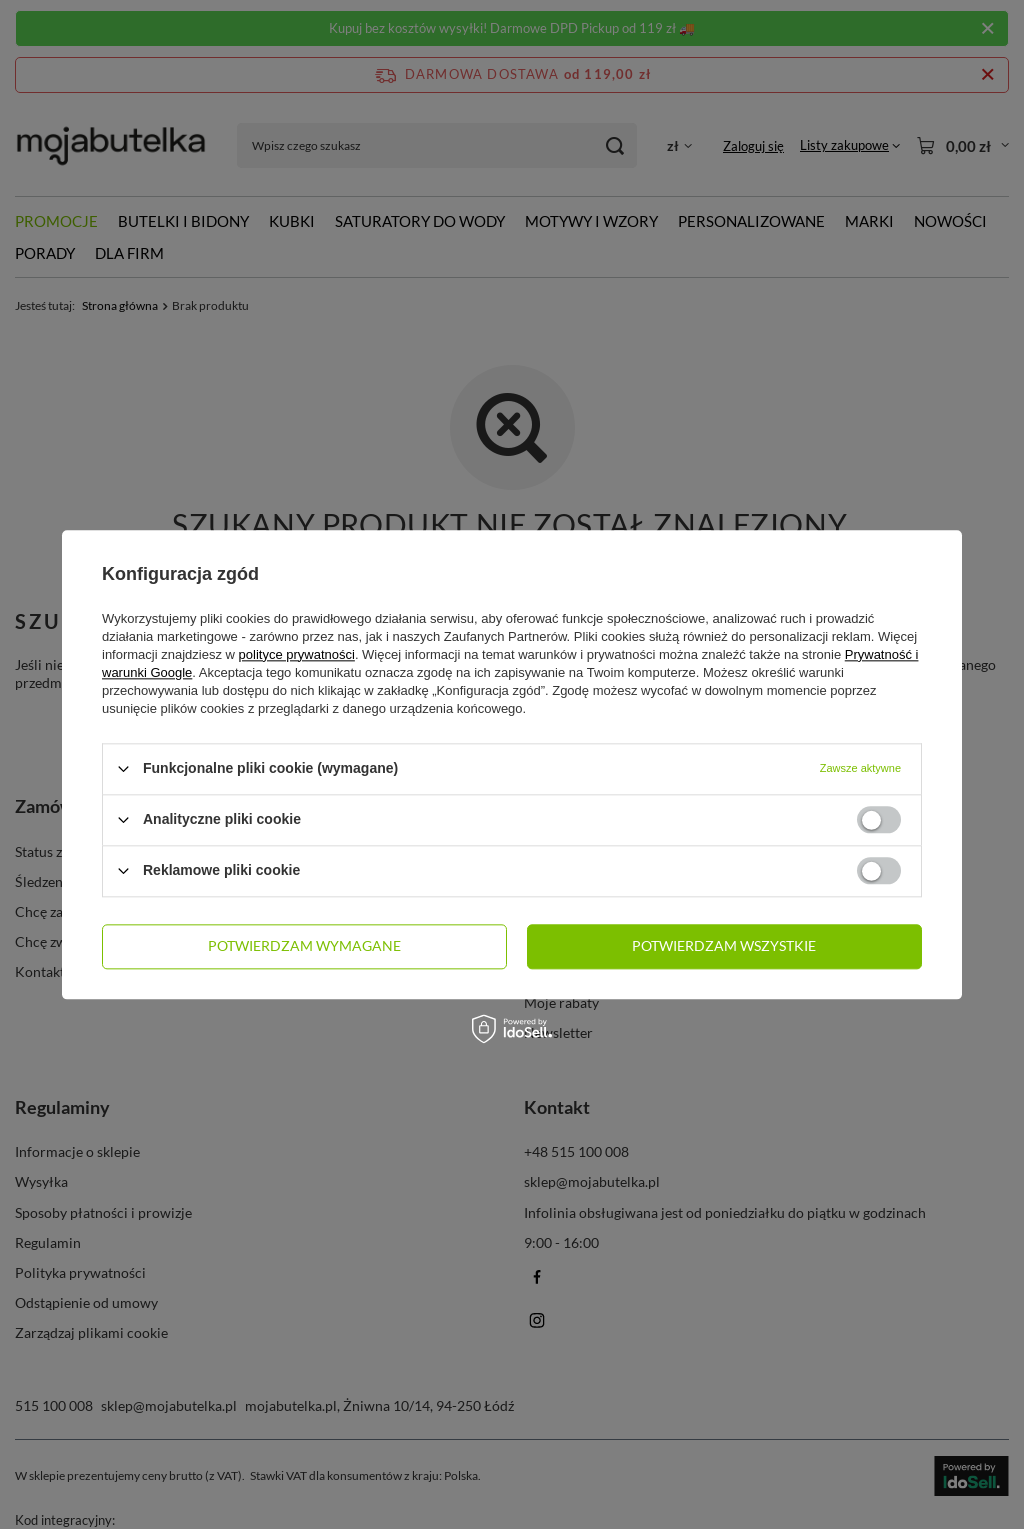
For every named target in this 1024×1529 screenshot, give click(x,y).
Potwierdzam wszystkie (724, 945)
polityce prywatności (297, 654)
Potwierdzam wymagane (304, 945)
